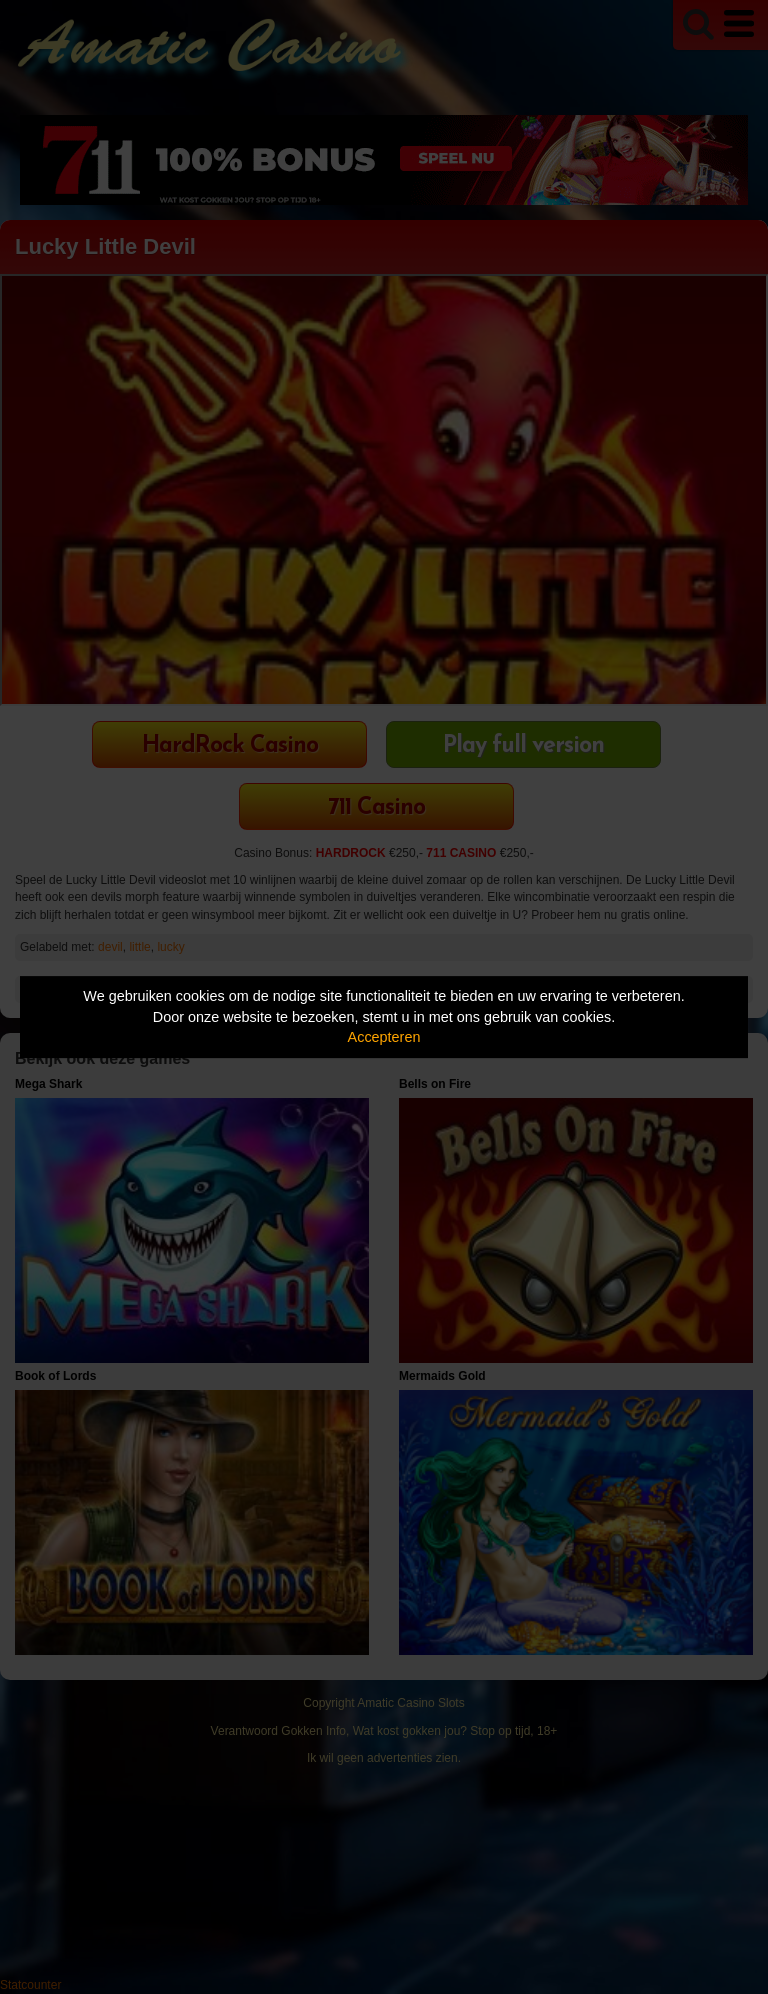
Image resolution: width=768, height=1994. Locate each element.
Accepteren (384, 1037)
